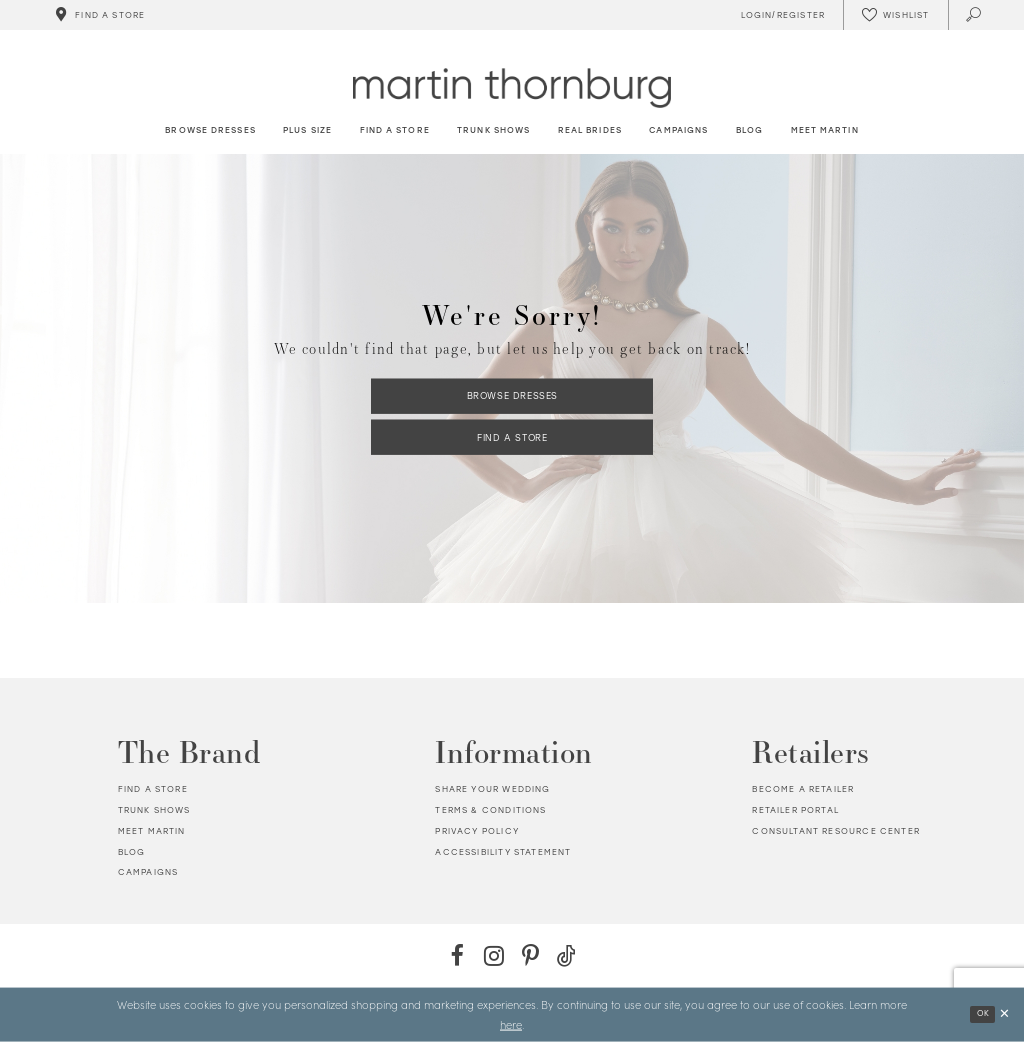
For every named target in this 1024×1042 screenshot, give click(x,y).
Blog (132, 852)
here (511, 1024)
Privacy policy (476, 831)
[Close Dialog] (1004, 1014)
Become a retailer (803, 789)
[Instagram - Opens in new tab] (493, 955)
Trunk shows (154, 810)
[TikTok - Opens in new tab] (566, 955)
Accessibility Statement (503, 852)
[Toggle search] (974, 15)
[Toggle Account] (780, 15)
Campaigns (148, 872)
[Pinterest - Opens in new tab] (530, 955)
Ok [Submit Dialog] (983, 1013)
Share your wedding (492, 789)
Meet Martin (152, 831)
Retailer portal (795, 810)
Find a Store (512, 436)
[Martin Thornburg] (512, 87)
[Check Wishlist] (895, 15)
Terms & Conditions (490, 810)
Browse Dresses (512, 395)
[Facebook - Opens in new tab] (457, 955)
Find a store (153, 789)
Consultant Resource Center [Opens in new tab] (835, 831)
